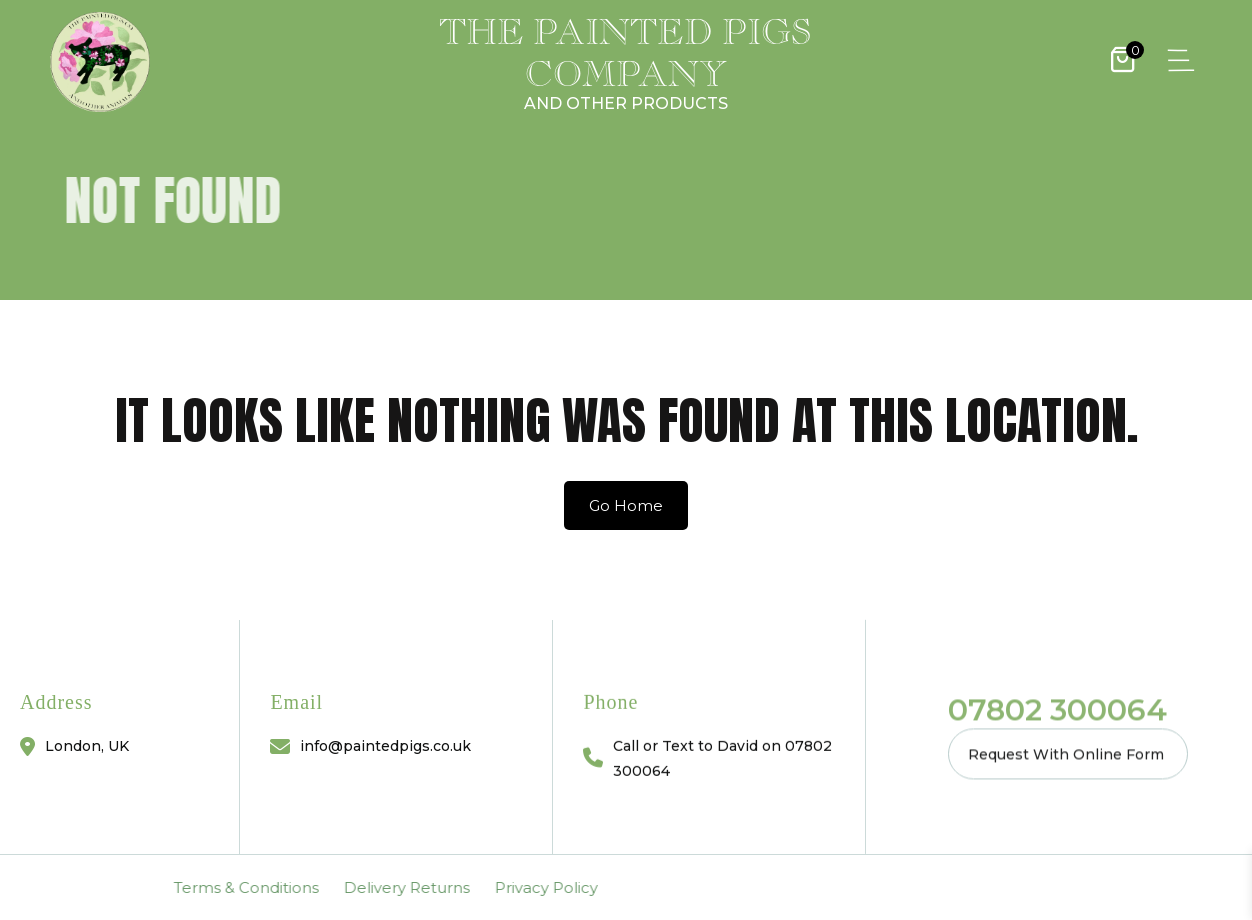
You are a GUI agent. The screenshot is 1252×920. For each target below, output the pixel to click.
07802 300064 (1057, 709)
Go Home (626, 505)
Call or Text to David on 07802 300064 (722, 757)
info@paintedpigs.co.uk (385, 746)
